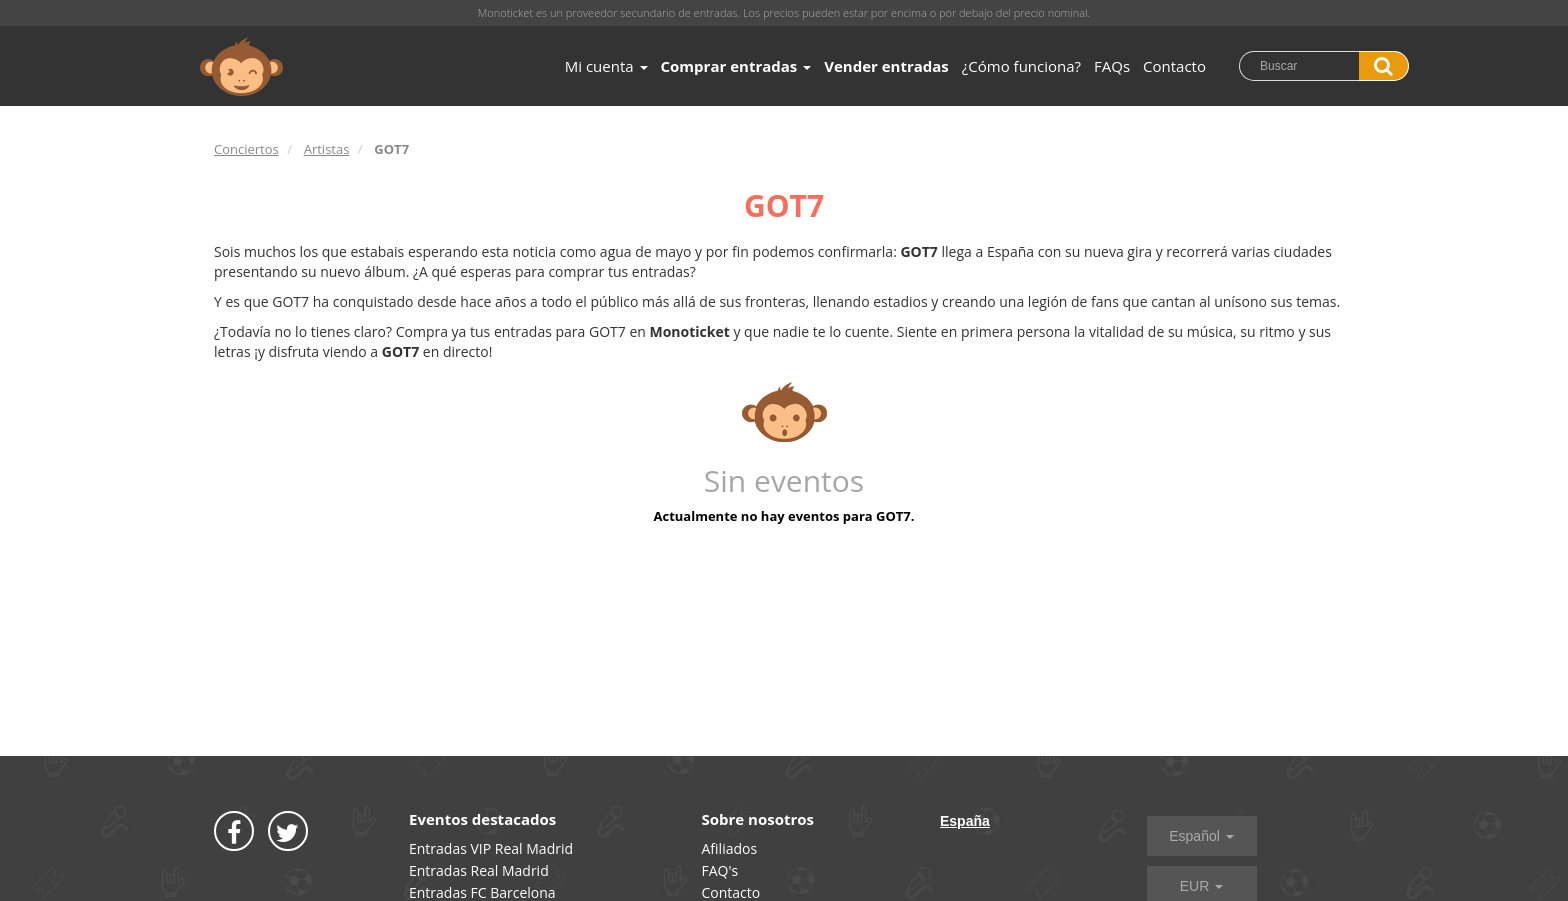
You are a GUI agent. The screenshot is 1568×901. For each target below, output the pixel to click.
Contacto (1174, 66)
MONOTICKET (241, 67)
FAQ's (720, 870)
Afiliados (730, 848)
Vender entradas (886, 66)
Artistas (327, 149)
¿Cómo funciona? (1021, 66)
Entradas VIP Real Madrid (491, 848)
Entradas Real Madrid (479, 870)
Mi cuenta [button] (606, 66)
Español (1201, 836)
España (965, 821)
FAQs (1112, 66)
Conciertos (246, 149)
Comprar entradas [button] (736, 66)
